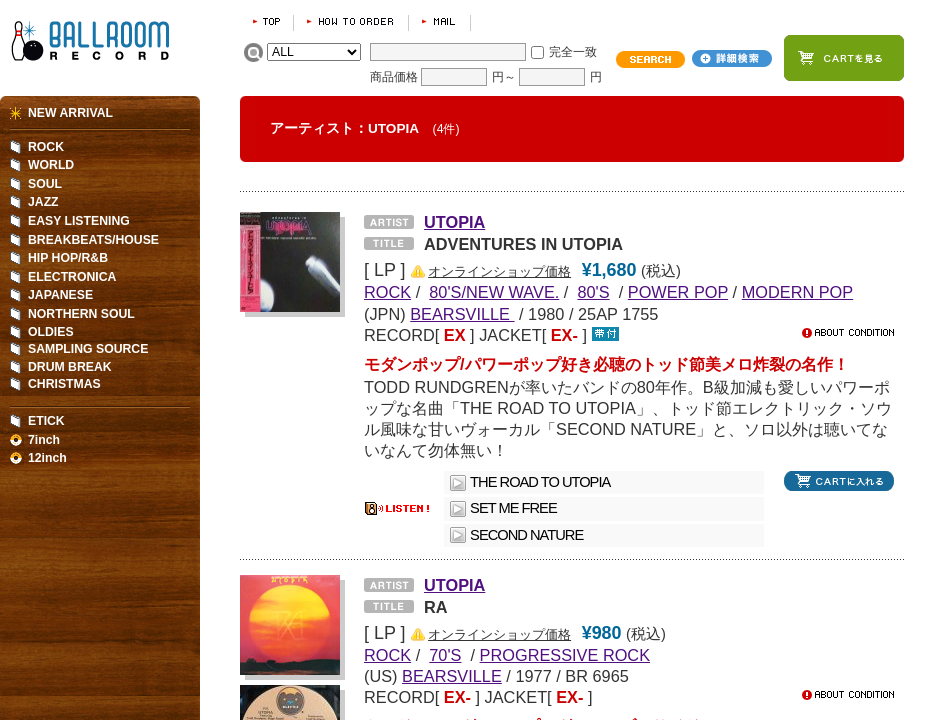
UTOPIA (454, 222)
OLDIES (51, 332)
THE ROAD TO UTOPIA (540, 482)
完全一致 (573, 52)
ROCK (46, 147)
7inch (44, 440)
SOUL (45, 184)
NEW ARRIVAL (70, 113)
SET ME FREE (513, 508)
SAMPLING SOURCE (88, 349)
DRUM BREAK (70, 367)
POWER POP (678, 292)
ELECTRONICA (72, 277)
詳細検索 (732, 58)
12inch (47, 458)
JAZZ (43, 202)
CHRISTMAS (64, 384)
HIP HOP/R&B (68, 258)
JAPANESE (60, 295)
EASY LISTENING (79, 221)
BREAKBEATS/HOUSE (93, 240)
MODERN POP (797, 292)
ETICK (46, 421)
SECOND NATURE (526, 535)
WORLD (51, 165)
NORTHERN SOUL (81, 314)
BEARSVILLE (462, 314)
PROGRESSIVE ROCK (565, 655)
